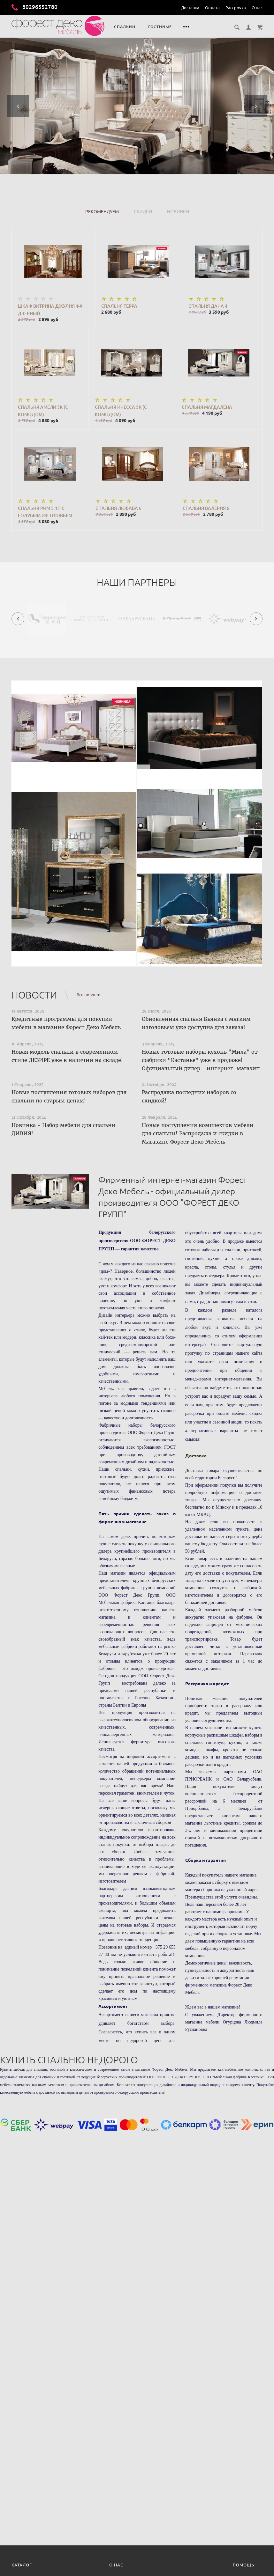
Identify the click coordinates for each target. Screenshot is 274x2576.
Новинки (178, 211)
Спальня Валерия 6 (206, 508)
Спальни (124, 27)
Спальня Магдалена (207, 407)
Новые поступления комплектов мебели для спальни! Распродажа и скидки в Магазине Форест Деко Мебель (198, 1133)
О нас (257, 7)
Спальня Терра (119, 306)
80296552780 (34, 7)
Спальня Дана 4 (207, 306)
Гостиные (160, 27)
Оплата (212, 7)
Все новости (89, 994)
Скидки (143, 211)
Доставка (190, 7)
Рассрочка (235, 7)
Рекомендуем (102, 211)
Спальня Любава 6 (118, 508)
